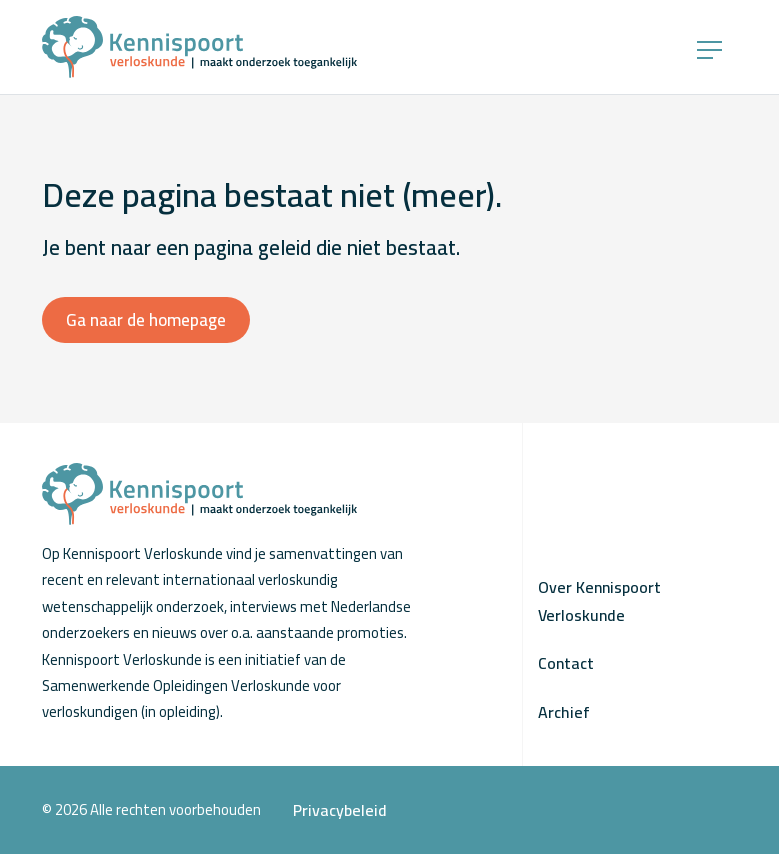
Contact (566, 663)
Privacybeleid (340, 810)
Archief (564, 712)
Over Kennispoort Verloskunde (599, 601)
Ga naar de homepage (146, 320)
